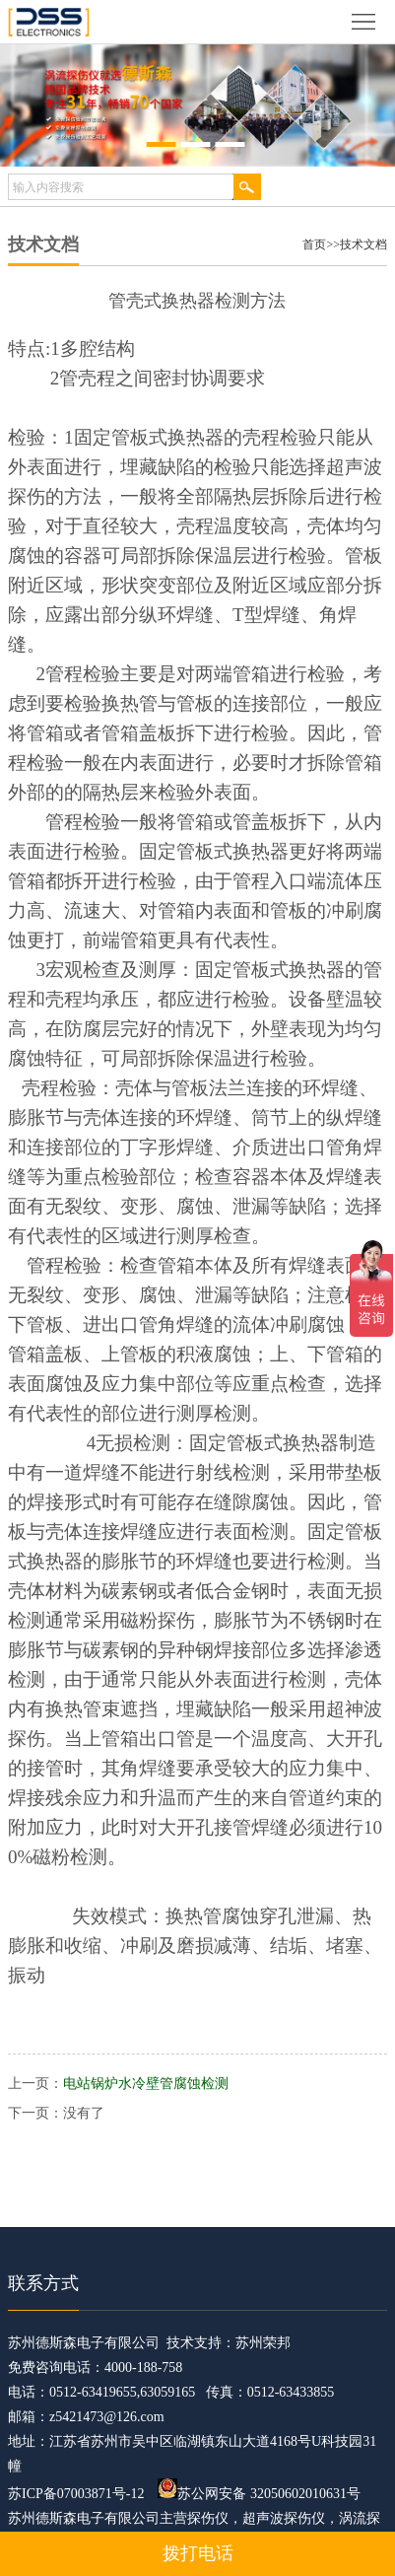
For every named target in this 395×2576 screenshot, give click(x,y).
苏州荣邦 (263, 2342)
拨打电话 (198, 2553)
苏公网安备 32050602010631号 (259, 2493)
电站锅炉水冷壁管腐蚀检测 (146, 2083)
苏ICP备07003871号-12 (76, 2493)
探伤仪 (208, 2518)
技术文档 (363, 244)
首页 (314, 244)
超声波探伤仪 (283, 2518)
